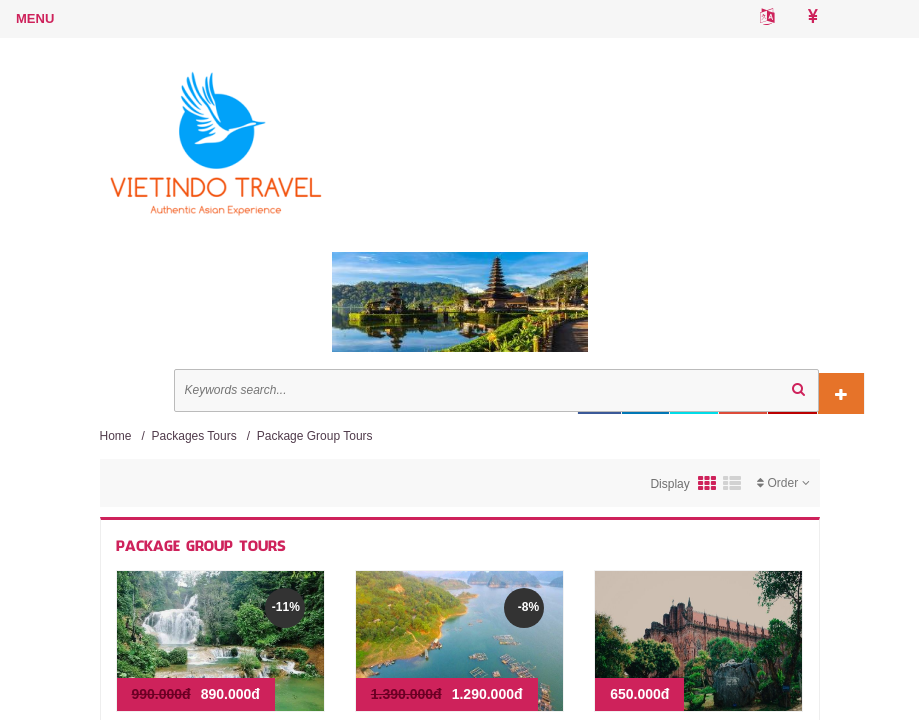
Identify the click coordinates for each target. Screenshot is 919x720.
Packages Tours (194, 436)
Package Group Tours (315, 436)
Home (116, 436)
